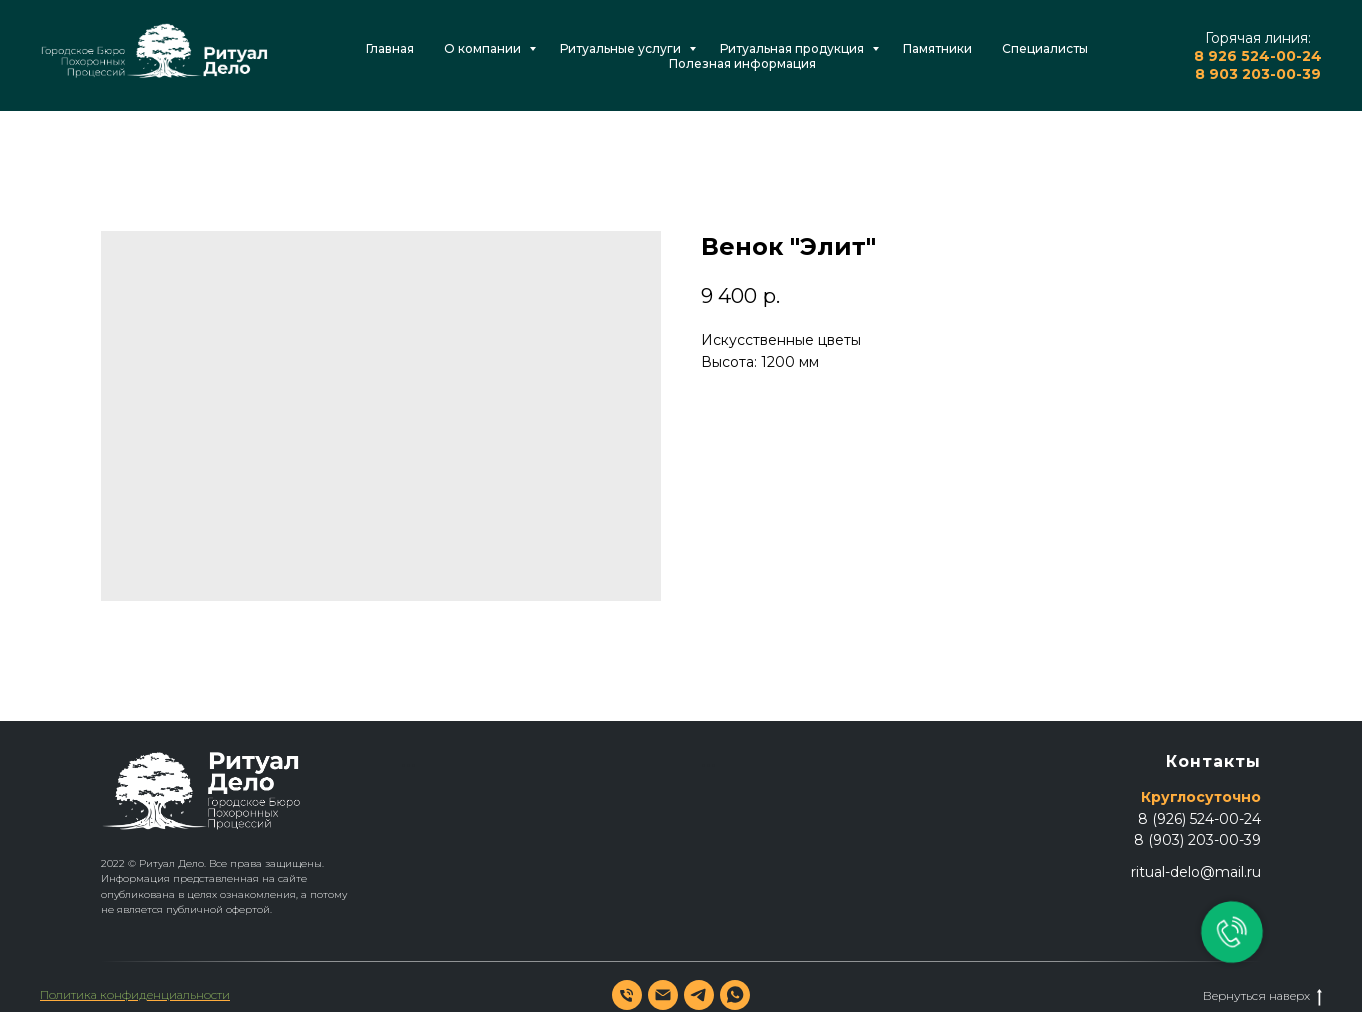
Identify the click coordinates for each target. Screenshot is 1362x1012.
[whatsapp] (735, 995)
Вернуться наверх (1262, 996)
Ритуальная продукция (793, 48)
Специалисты (1045, 48)
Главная (390, 48)
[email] (663, 995)
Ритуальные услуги (622, 48)
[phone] (627, 995)
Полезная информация (742, 63)
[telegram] (699, 995)
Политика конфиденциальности (135, 994)
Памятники (937, 48)
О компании (484, 48)
